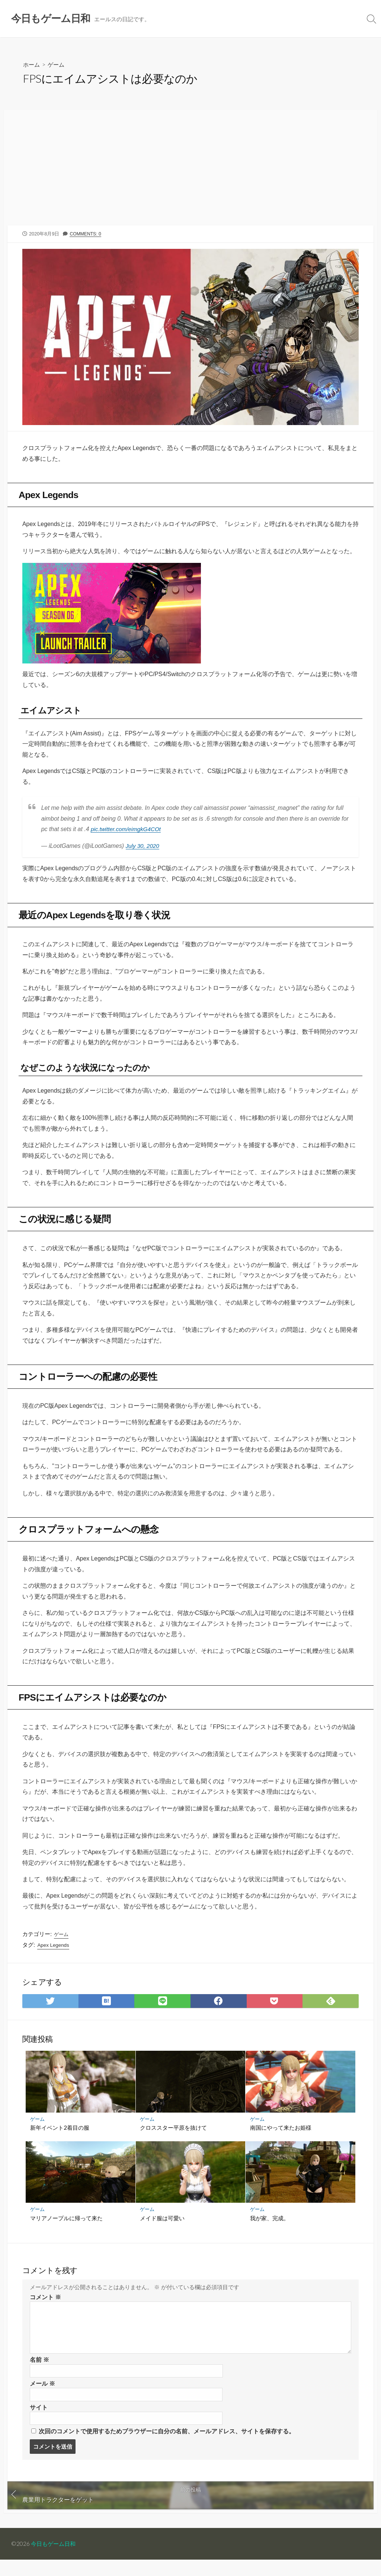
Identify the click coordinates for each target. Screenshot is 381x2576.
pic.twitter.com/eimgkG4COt (128, 833)
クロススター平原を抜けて (173, 2141)
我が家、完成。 (269, 2231)
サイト (39, 2423)
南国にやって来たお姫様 (280, 2141)
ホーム (32, 65)
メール (42, 2398)
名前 (39, 2374)
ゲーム (58, 65)
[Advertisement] (190, 170)
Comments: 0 (86, 234)
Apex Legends (54, 1957)
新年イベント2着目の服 (59, 2141)
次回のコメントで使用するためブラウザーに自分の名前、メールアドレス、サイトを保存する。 (167, 2447)
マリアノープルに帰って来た (66, 2231)
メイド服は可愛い (162, 2231)
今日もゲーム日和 (55, 2560)
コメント (45, 2311)
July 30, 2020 (144, 849)
